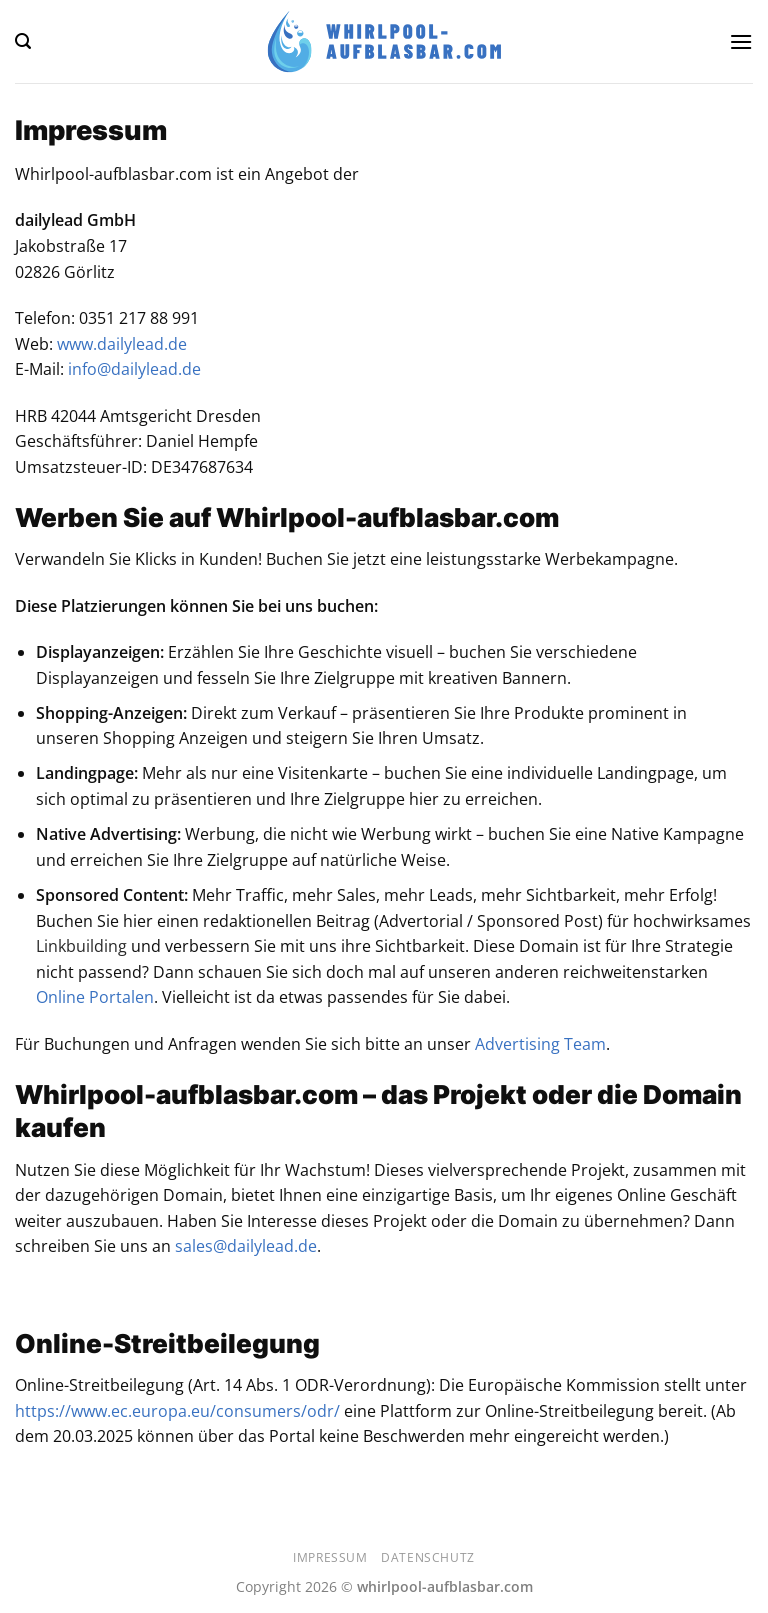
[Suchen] (23, 41)
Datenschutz (428, 1557)
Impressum (330, 1557)
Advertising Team (540, 1044)
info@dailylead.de (134, 369)
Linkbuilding (81, 946)
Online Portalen (95, 997)
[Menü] (741, 41)
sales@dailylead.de (246, 1246)
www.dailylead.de (122, 344)
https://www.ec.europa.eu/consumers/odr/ (177, 1411)
